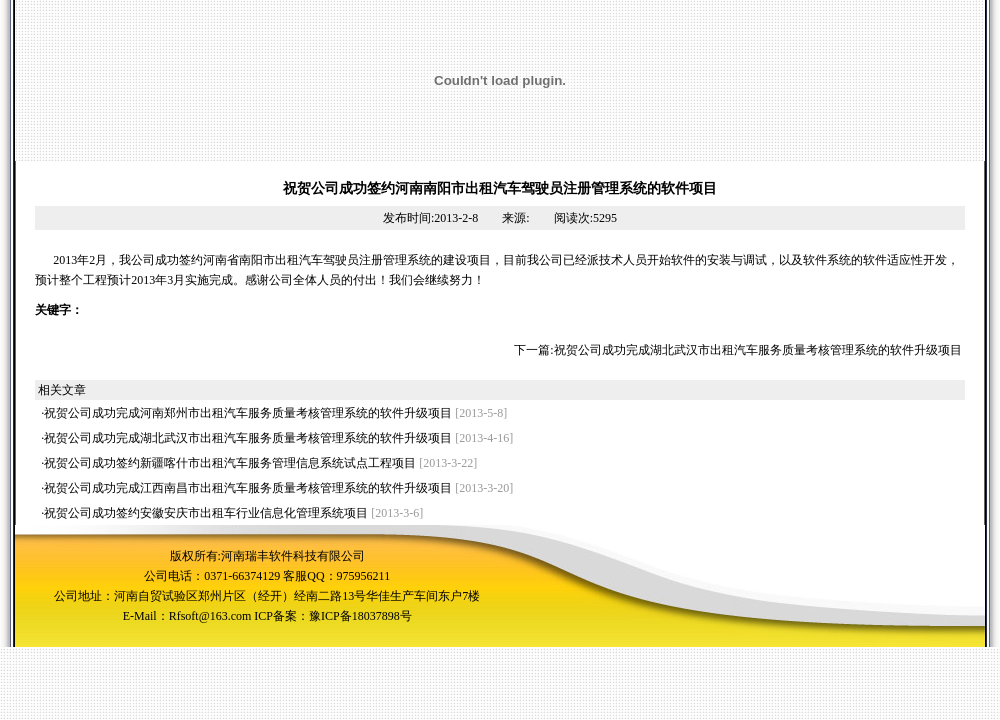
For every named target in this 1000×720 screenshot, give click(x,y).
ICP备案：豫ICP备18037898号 (332, 616)
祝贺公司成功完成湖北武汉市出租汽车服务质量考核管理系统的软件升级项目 (758, 350)
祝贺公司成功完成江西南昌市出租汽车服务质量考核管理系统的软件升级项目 (248, 488)
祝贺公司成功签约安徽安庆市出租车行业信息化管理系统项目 (206, 513)
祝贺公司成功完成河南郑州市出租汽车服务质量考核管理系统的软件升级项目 (248, 413)
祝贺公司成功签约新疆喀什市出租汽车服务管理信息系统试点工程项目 (230, 463)
